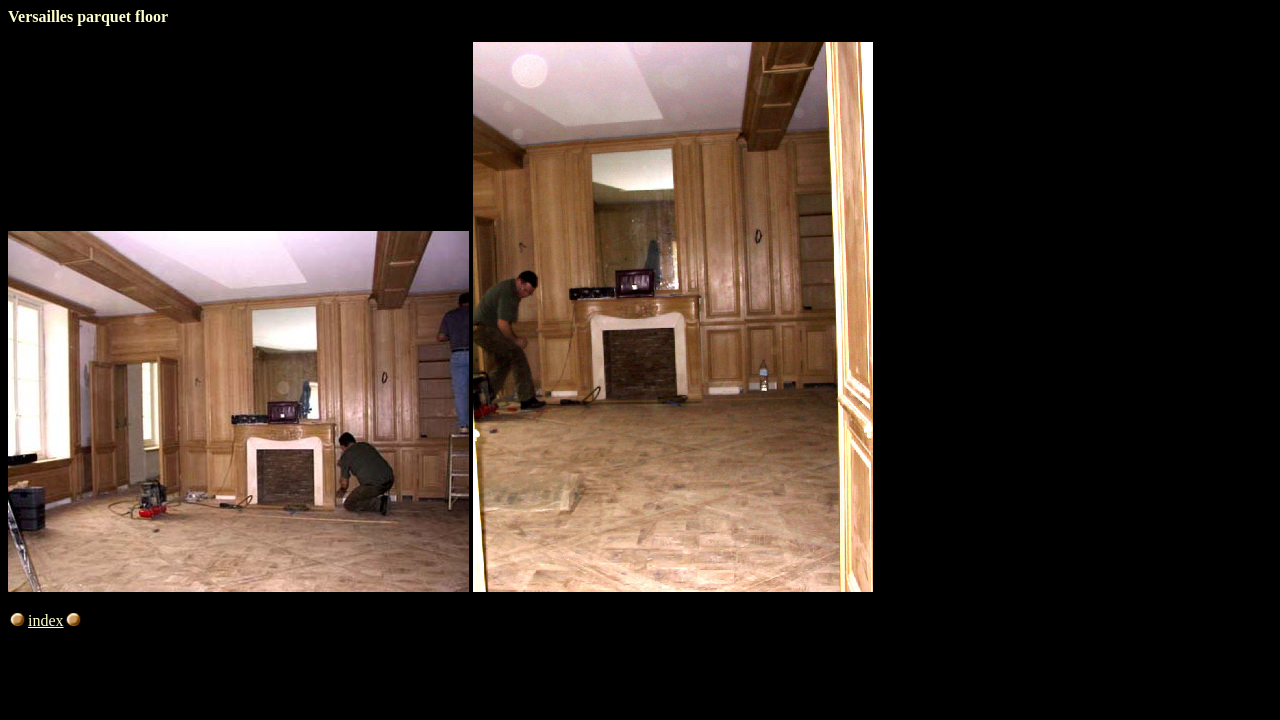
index (56, 620)
